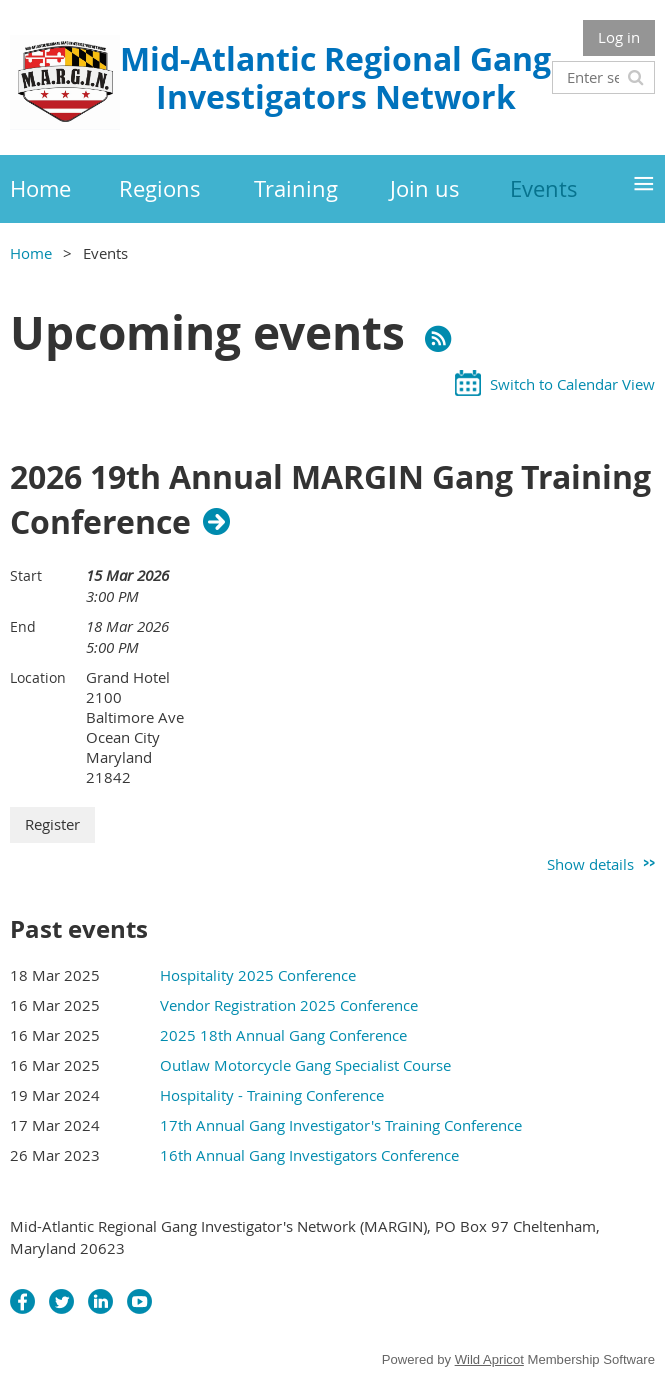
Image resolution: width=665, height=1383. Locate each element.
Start (26, 575)
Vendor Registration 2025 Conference (289, 1005)
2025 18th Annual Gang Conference (283, 1035)
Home (31, 253)
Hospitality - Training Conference (272, 1095)
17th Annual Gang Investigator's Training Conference (341, 1125)
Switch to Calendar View (572, 384)
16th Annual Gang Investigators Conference (309, 1155)
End (23, 626)
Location (38, 677)
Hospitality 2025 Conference (258, 975)
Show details (590, 864)
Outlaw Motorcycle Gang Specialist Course (305, 1065)
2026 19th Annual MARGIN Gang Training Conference (330, 500)
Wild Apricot (489, 1359)
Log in (619, 37)
